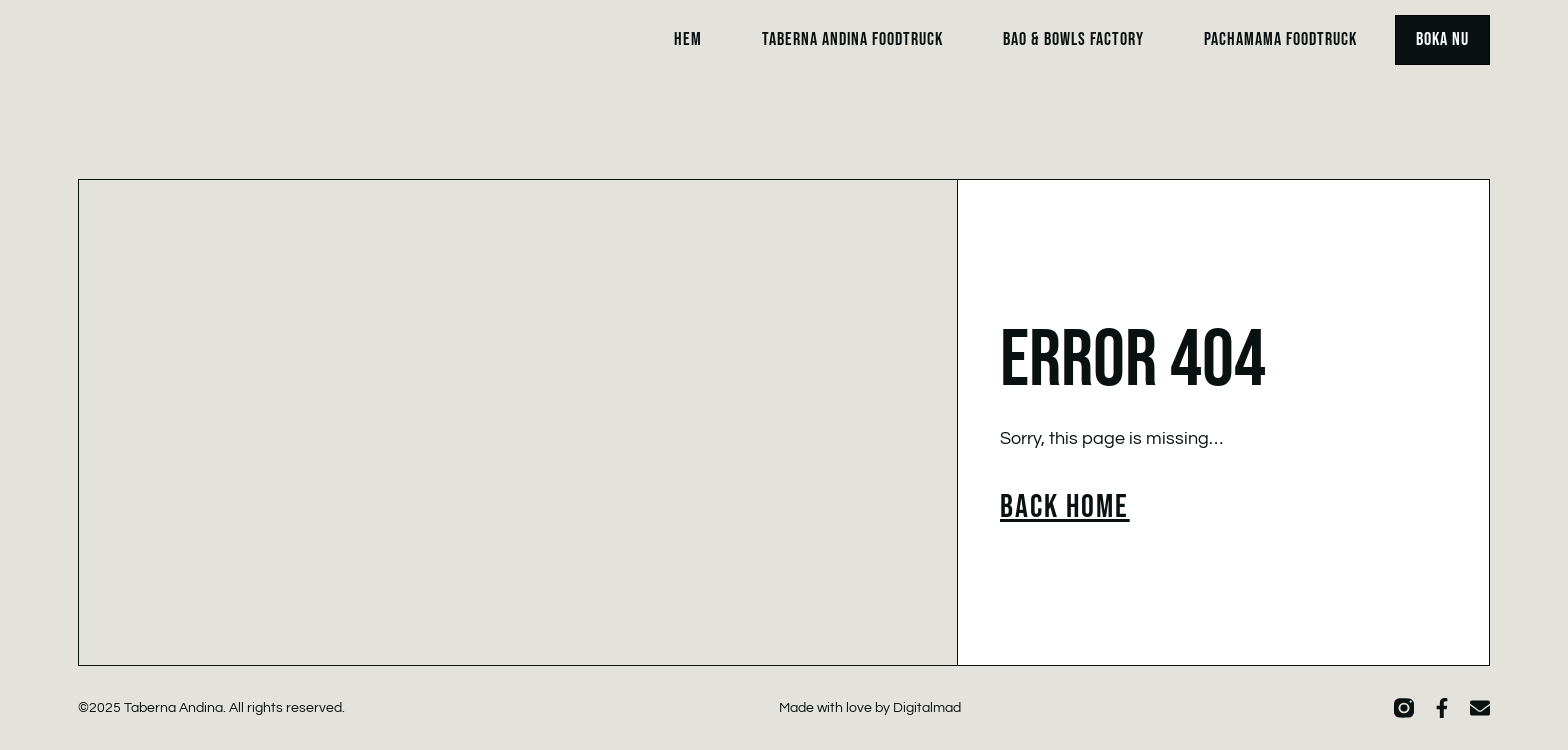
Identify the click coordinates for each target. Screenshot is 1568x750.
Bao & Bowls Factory (1073, 39)
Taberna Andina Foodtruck (852, 39)
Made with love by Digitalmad (870, 708)
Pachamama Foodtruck (1280, 39)
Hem (688, 39)
